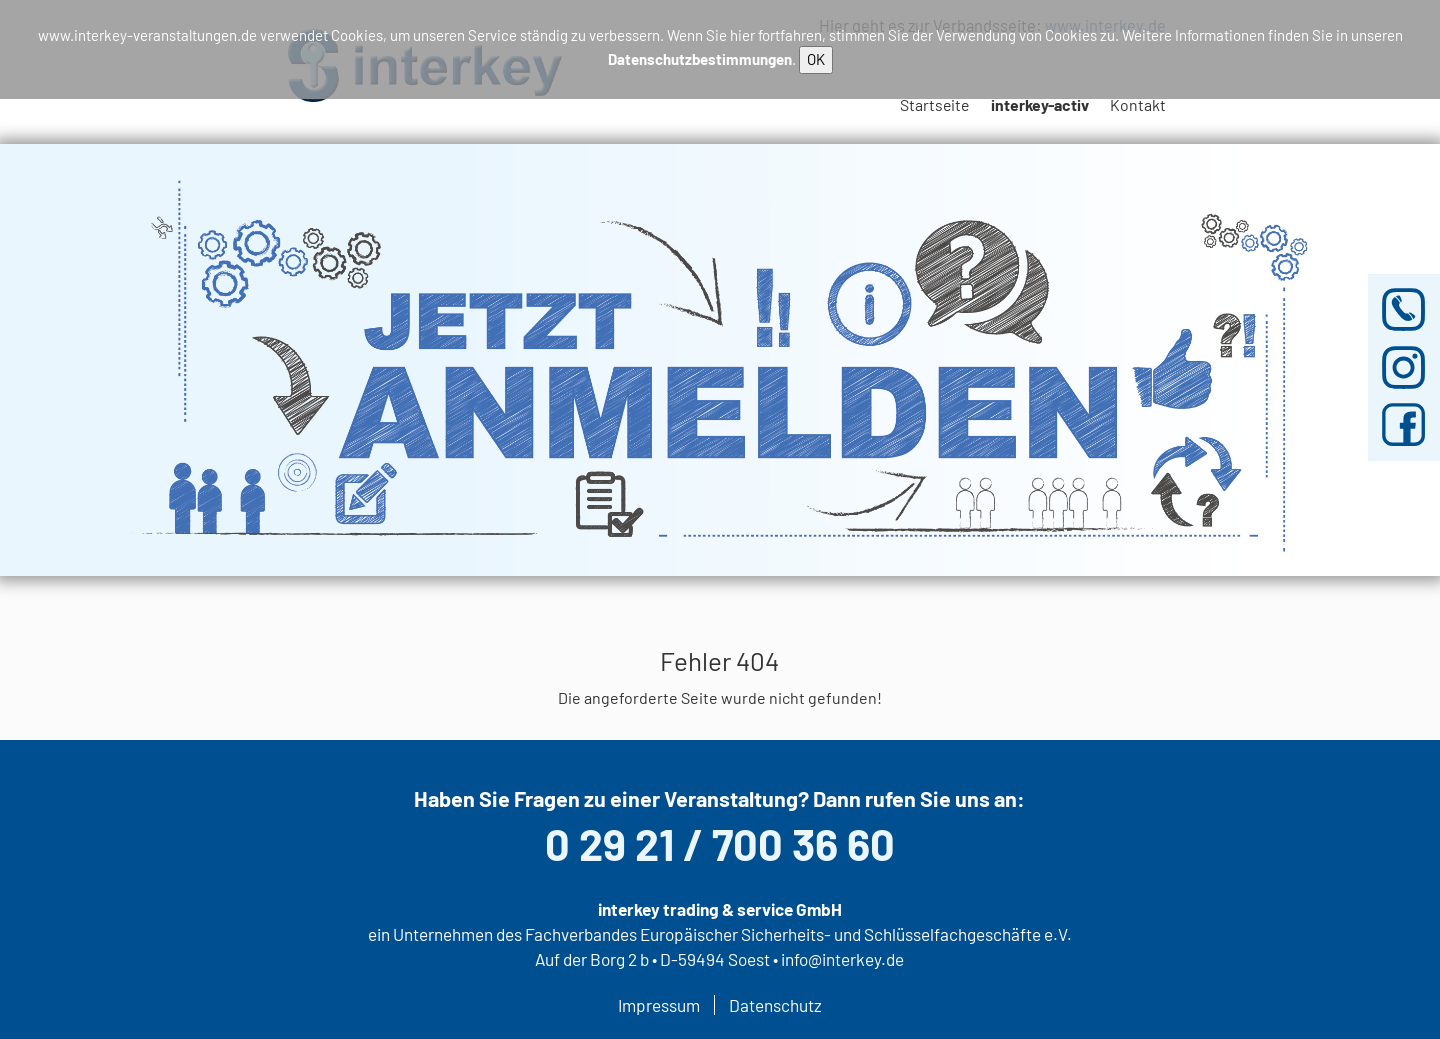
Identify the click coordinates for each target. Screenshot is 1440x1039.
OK (816, 59)
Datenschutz (775, 1005)
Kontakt (1138, 104)
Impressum (659, 1005)
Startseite (934, 104)
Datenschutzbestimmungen (700, 59)
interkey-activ (1040, 104)
